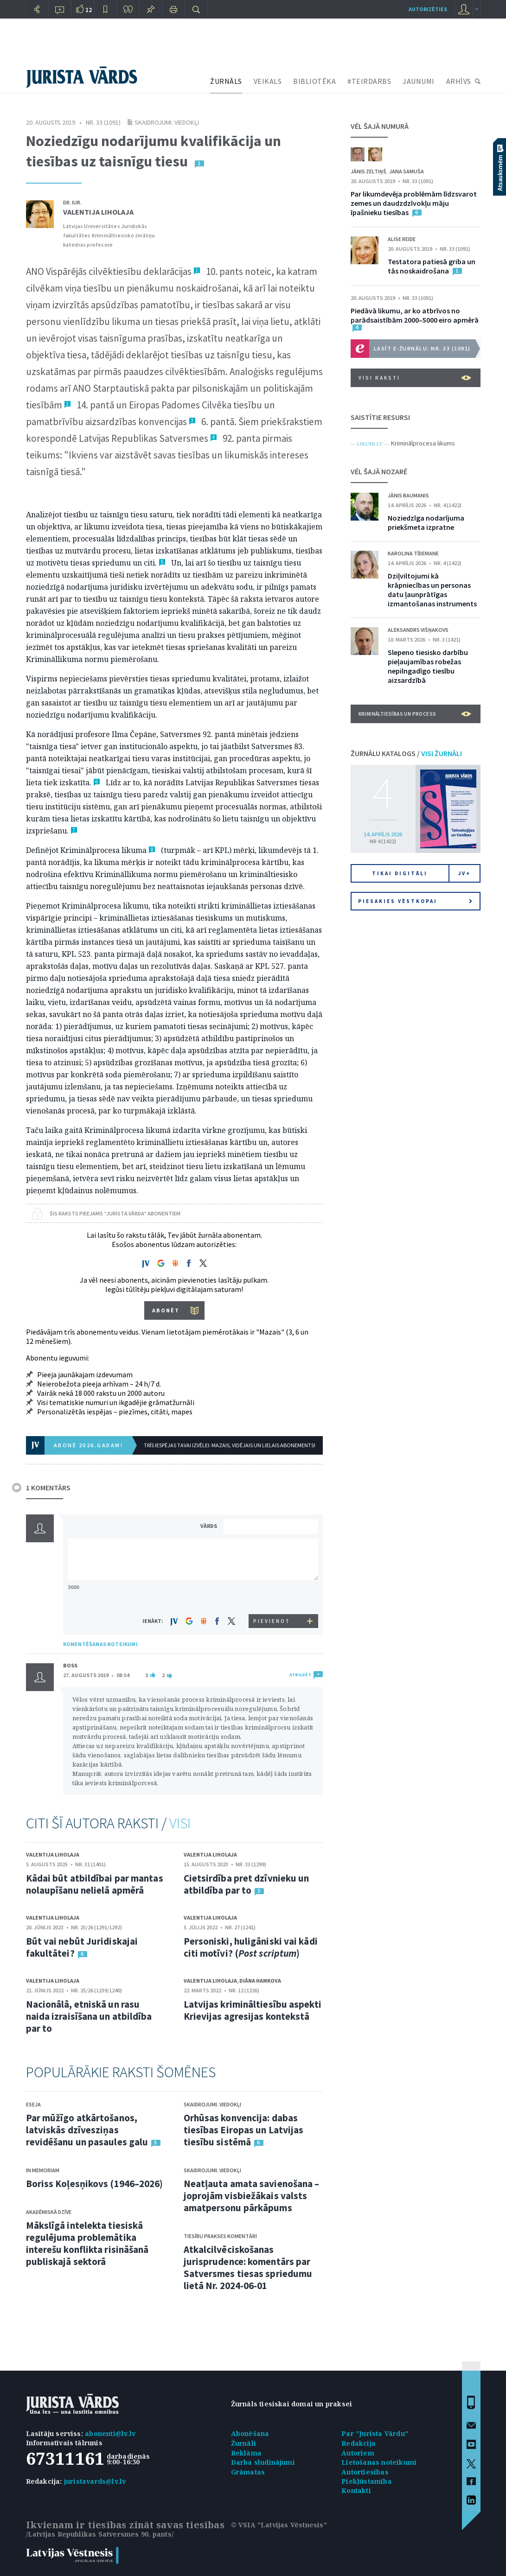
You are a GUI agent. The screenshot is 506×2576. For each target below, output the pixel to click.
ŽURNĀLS (226, 81)
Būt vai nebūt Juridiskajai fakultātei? (82, 1947)
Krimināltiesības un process (415, 714)
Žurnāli (243, 2443)
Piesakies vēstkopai (415, 901)
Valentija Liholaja (98, 211)
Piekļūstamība (366, 2481)
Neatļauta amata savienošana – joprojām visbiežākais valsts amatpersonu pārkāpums (252, 2195)
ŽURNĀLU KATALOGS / (406, 753)
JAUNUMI (419, 81)
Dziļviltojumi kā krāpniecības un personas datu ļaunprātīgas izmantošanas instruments (432, 589)
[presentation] (272, 1597)
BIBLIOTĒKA (314, 81)
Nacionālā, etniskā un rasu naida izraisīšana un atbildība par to (89, 2016)
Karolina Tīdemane (413, 553)
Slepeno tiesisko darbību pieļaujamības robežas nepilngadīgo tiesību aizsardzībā (428, 666)
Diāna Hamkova (260, 1980)
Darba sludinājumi (263, 2462)
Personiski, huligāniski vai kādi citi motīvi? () (251, 1947)
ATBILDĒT (300, 1675)
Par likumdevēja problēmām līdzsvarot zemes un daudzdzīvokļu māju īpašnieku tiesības (414, 203)
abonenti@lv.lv (110, 2433)
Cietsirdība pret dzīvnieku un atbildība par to (246, 1884)
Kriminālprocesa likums (423, 443)
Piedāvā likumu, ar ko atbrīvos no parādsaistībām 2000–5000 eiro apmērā (415, 315)
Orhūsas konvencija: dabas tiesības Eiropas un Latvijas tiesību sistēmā (244, 2130)
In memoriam (42, 2170)
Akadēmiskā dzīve (48, 2211)
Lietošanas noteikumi (378, 2462)
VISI (180, 1823)
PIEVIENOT (271, 1621)
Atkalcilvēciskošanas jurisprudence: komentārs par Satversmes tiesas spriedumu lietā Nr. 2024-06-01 (248, 2267)
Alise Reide (402, 238)
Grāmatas (248, 2472)
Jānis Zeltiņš (368, 171)
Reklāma (246, 2453)
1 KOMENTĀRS (48, 1487)
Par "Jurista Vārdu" (374, 2433)
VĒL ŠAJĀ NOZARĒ (379, 471)
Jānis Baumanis (408, 495)
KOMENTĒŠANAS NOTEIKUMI (100, 1644)
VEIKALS (268, 81)
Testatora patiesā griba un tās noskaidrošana (431, 266)
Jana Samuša (406, 171)
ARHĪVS (458, 81)
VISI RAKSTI (415, 378)
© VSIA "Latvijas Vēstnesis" (279, 2524)
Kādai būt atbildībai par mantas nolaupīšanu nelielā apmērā (94, 1884)
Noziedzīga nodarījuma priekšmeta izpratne (426, 522)
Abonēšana (250, 2433)
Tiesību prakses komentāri (220, 2236)
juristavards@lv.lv (95, 2481)
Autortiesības (365, 2472)
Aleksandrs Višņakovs (418, 629)
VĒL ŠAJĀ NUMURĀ (380, 126)
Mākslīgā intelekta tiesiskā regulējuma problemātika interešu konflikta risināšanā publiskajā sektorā (87, 2243)
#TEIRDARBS (369, 81)
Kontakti (356, 2490)
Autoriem (357, 2453)
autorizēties (428, 9)
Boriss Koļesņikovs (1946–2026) (94, 2183)
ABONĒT (165, 1310)
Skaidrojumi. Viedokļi (167, 122)
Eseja (33, 2104)
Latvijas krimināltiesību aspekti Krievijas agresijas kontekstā (252, 2010)
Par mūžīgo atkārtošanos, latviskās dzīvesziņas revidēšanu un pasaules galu (87, 2130)
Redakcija (358, 2443)
